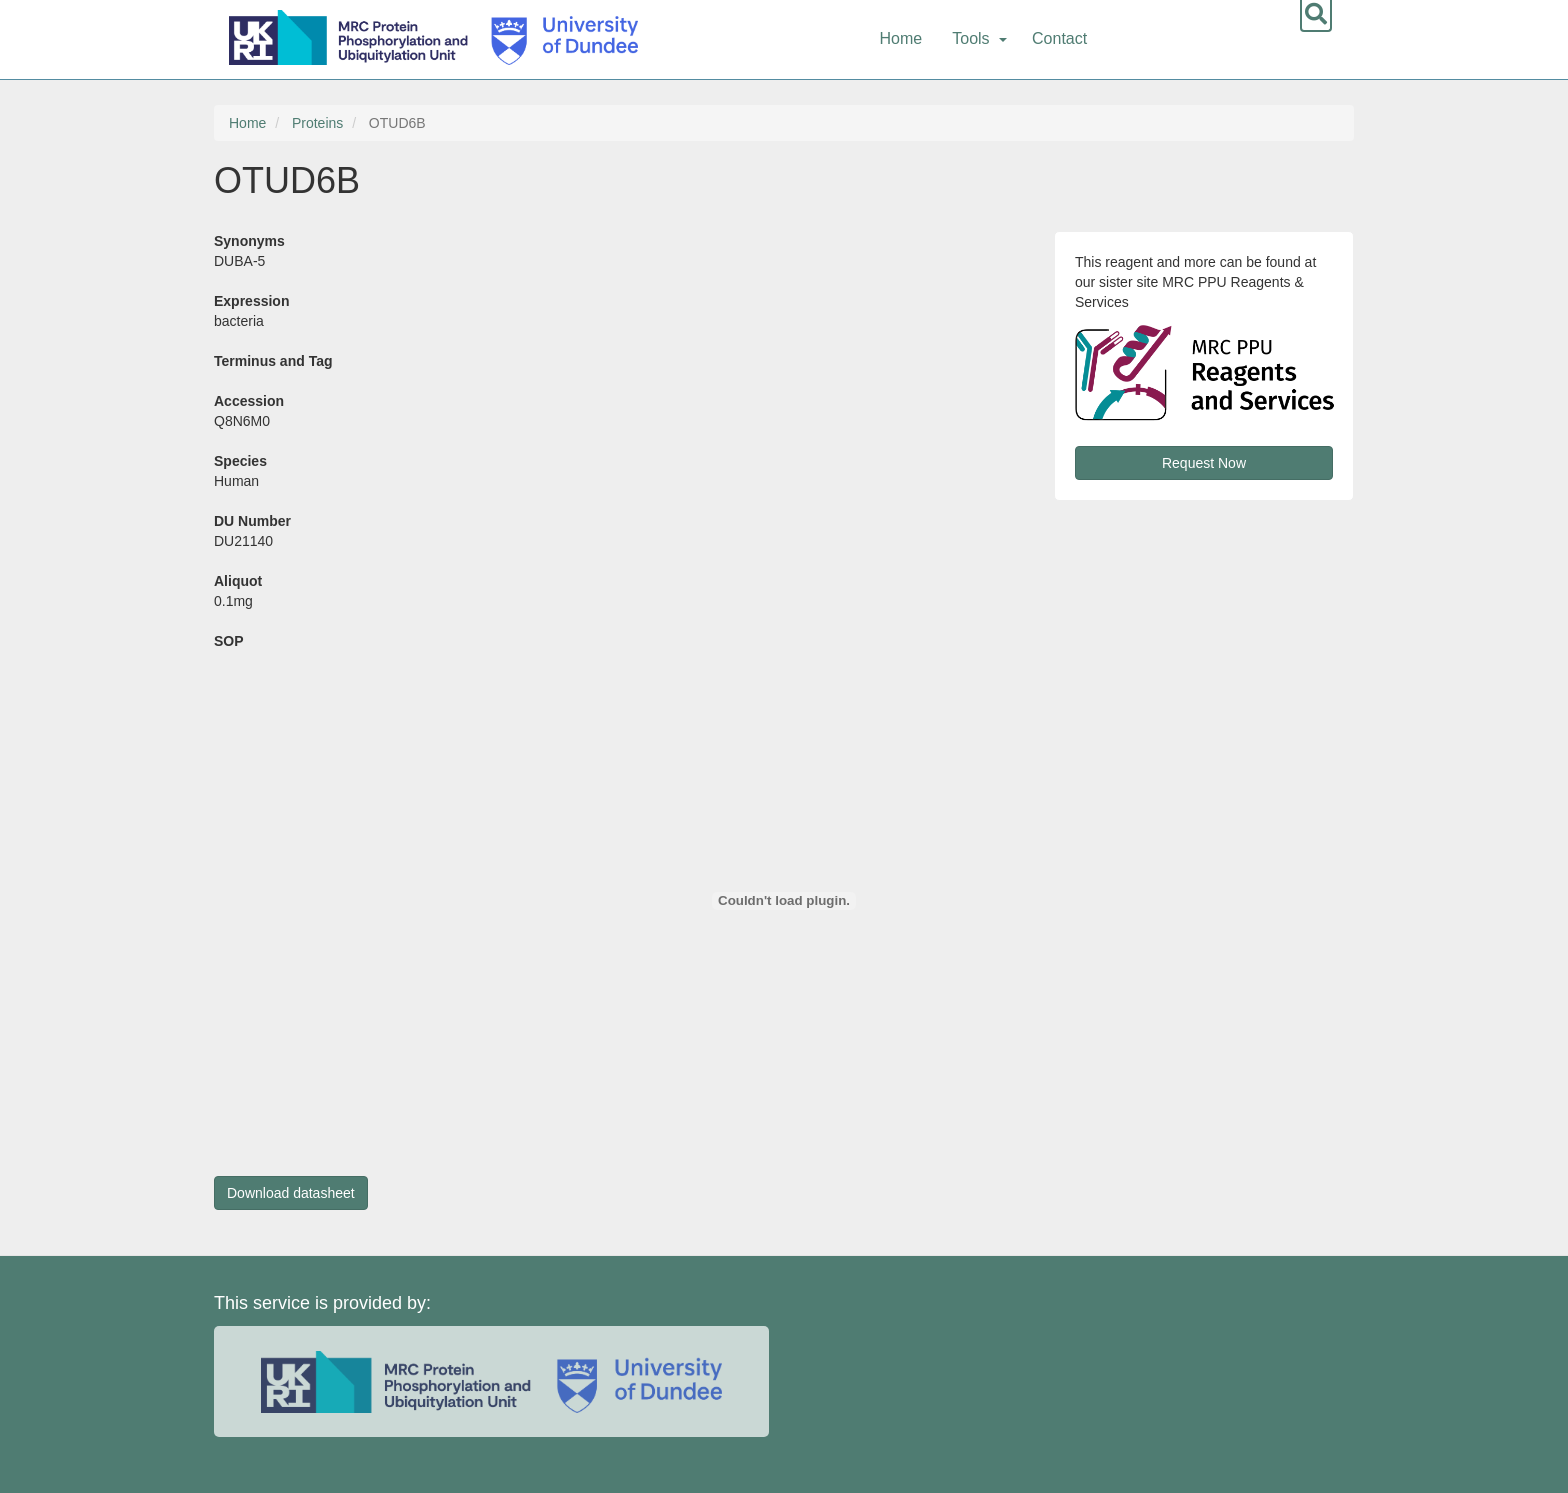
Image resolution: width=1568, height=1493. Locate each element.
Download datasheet (291, 1193)
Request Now (1204, 463)
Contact (1059, 38)
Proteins (317, 123)
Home (901, 38)
